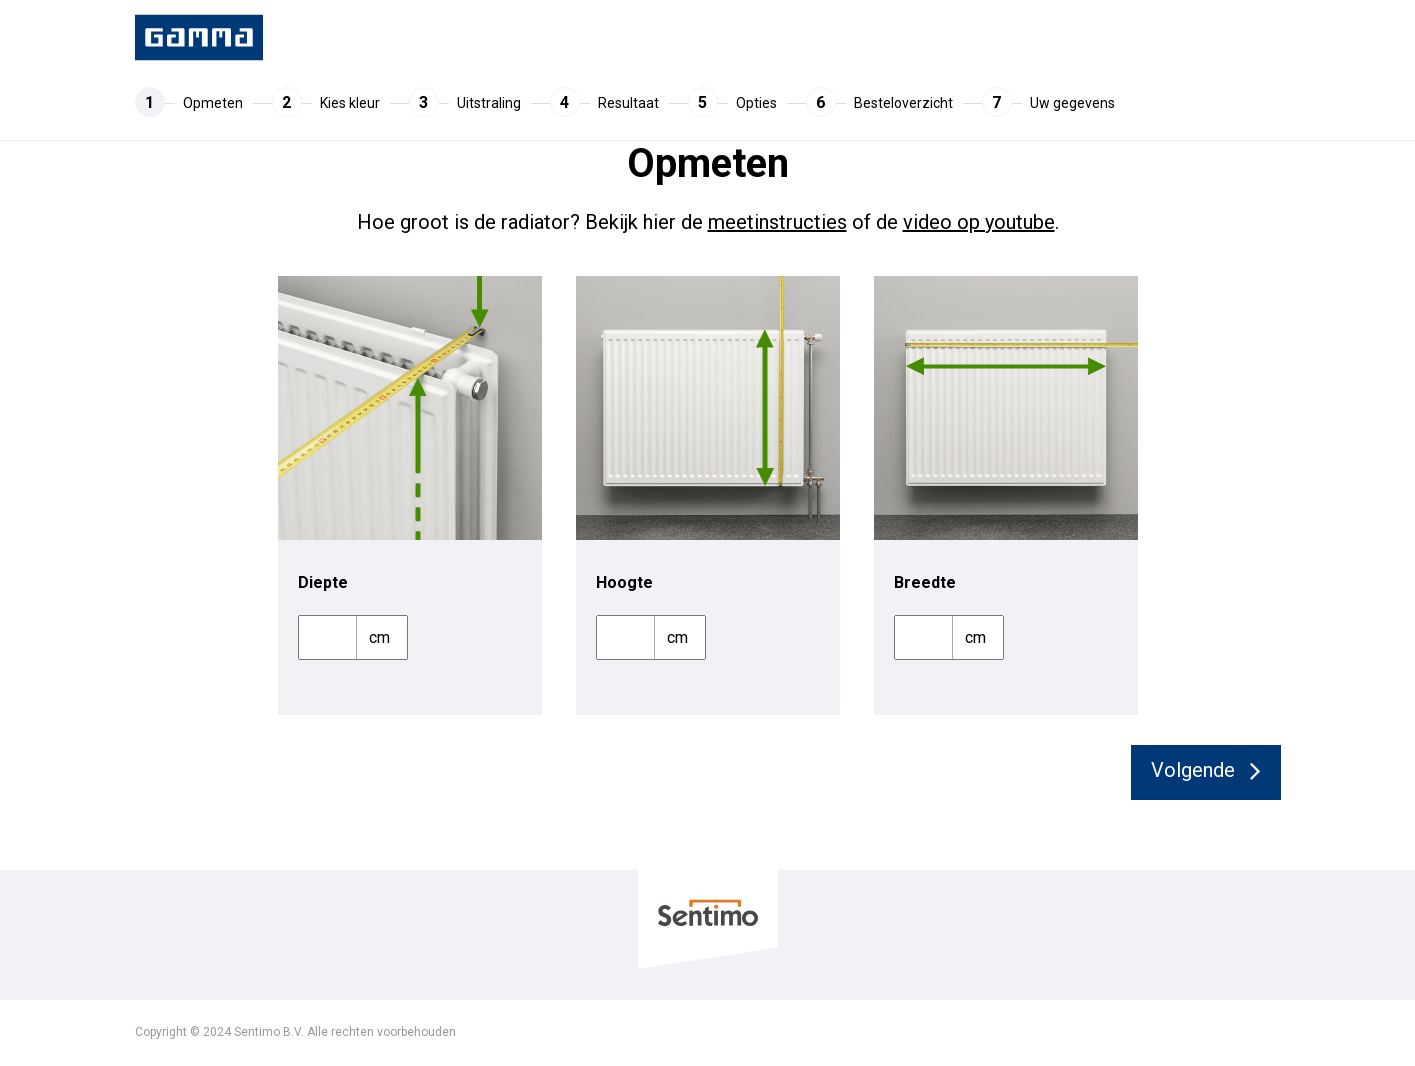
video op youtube (979, 222)
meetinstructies (777, 222)
